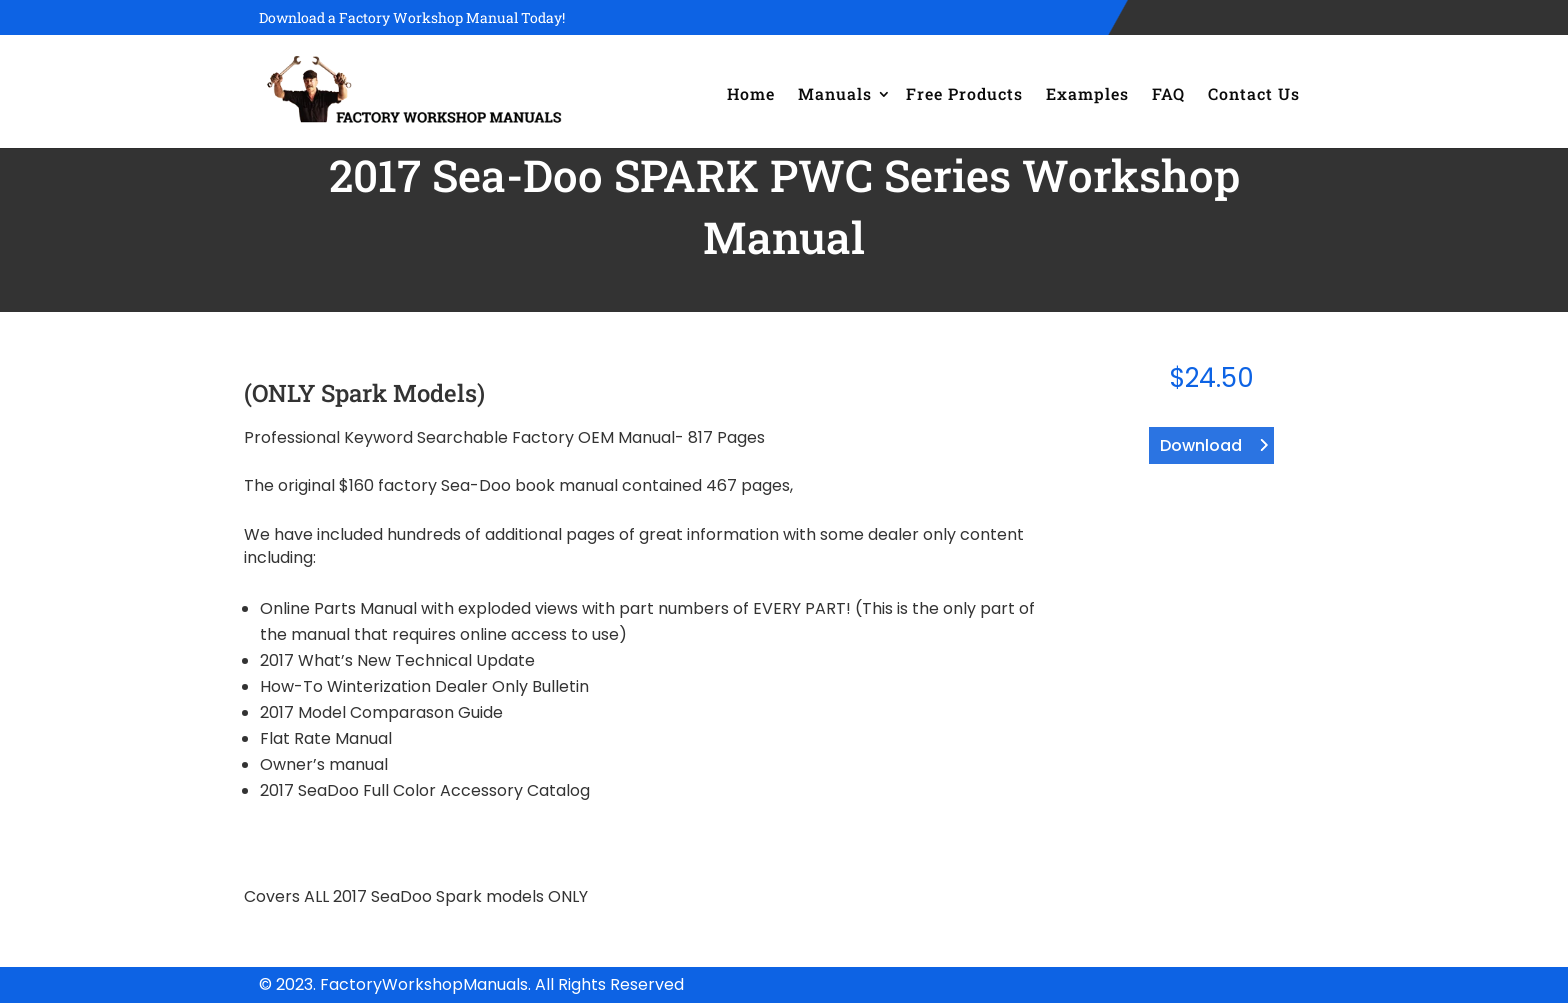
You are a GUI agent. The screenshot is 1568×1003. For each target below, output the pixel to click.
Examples (1087, 93)
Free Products (964, 93)
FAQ (1168, 93)
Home (751, 93)
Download (1201, 445)
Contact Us (1254, 93)
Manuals (835, 93)
